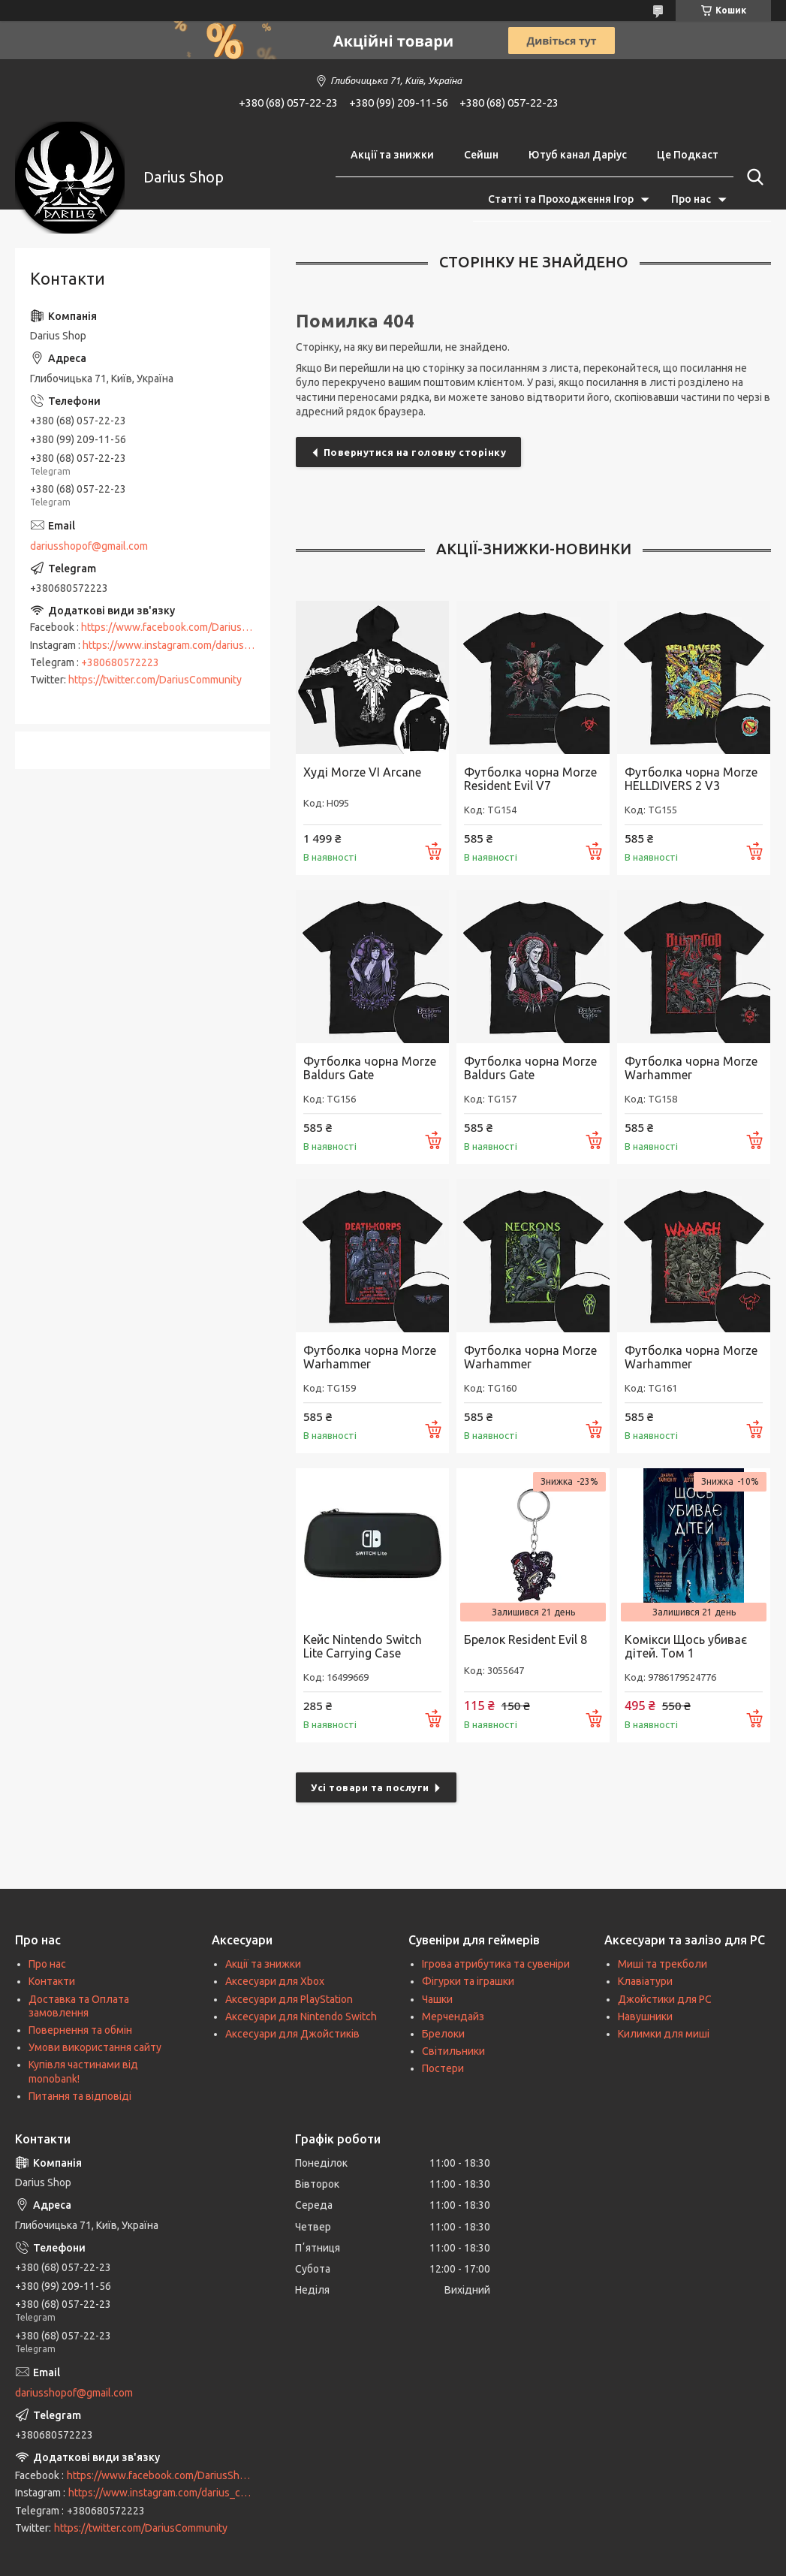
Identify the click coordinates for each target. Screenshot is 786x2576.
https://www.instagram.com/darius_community (191, 645)
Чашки (437, 1999)
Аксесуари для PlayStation (289, 1999)
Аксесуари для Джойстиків (292, 2034)
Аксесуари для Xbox (274, 1981)
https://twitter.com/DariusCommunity (155, 680)
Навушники (645, 2016)
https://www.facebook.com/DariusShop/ (175, 627)
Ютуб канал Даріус (578, 155)
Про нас (691, 199)
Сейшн (481, 155)
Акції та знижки (392, 155)
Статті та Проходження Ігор (561, 199)
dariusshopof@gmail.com (89, 546)
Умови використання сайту (95, 2047)
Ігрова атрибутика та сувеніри (496, 1964)
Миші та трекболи (662, 1964)
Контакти (52, 1981)
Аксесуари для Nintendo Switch (301, 2016)
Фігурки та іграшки (468, 1981)
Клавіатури (645, 1981)
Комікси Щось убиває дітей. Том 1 (686, 1646)
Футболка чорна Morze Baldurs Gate (369, 1067)
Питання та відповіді (80, 2096)
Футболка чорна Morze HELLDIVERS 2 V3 (691, 778)
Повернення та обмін (80, 2030)
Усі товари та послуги (370, 1787)
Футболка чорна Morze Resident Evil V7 (530, 778)
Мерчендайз (453, 2016)
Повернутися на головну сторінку (415, 452)
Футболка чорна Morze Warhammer (691, 1067)
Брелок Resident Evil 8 (525, 1639)
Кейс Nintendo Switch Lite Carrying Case (362, 1646)
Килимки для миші (663, 2034)
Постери (443, 2068)
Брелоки (443, 2034)
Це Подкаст (687, 155)
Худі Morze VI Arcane (362, 772)
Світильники (453, 2051)
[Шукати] (752, 177)
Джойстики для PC (665, 1999)
